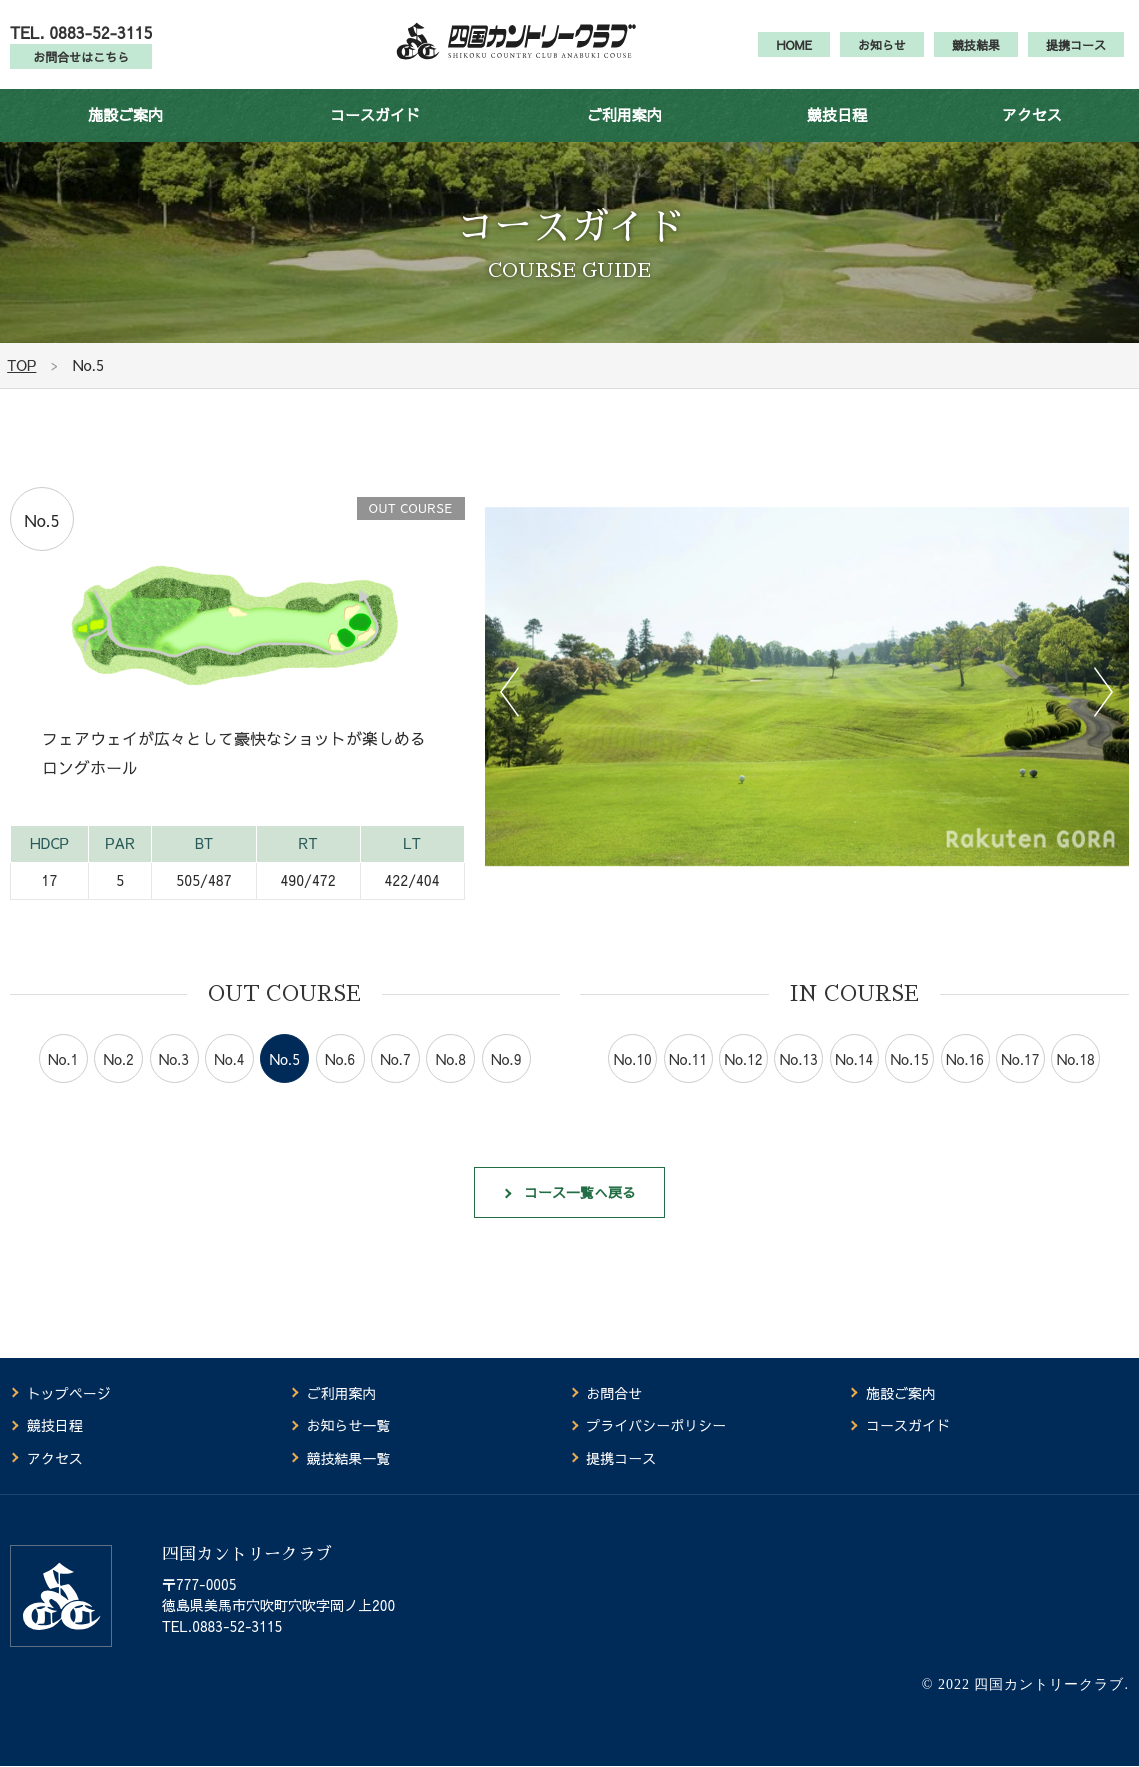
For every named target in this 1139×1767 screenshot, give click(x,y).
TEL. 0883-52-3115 (81, 42)
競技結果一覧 (349, 1459)
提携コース (1076, 55)
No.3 (174, 1080)
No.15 (910, 1080)
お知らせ (882, 55)
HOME (794, 55)
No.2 (118, 1080)
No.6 (340, 1080)
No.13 (799, 1080)
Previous (510, 712)
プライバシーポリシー (656, 1427)
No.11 (688, 1080)
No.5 (285, 1080)
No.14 (854, 1080)
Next (1104, 712)
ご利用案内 (624, 134)
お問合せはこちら (81, 67)
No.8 (451, 1080)
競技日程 (837, 134)
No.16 (965, 1080)
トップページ (69, 1394)
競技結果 (976, 55)
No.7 (395, 1080)
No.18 (1076, 1080)
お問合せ (614, 1394)
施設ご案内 (125, 134)
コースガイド (375, 134)
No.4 (229, 1080)
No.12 (743, 1080)
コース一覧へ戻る (581, 1216)
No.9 (506, 1080)
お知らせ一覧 (349, 1427)
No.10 (633, 1080)
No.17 (1020, 1080)
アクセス (1032, 134)
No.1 (63, 1080)
